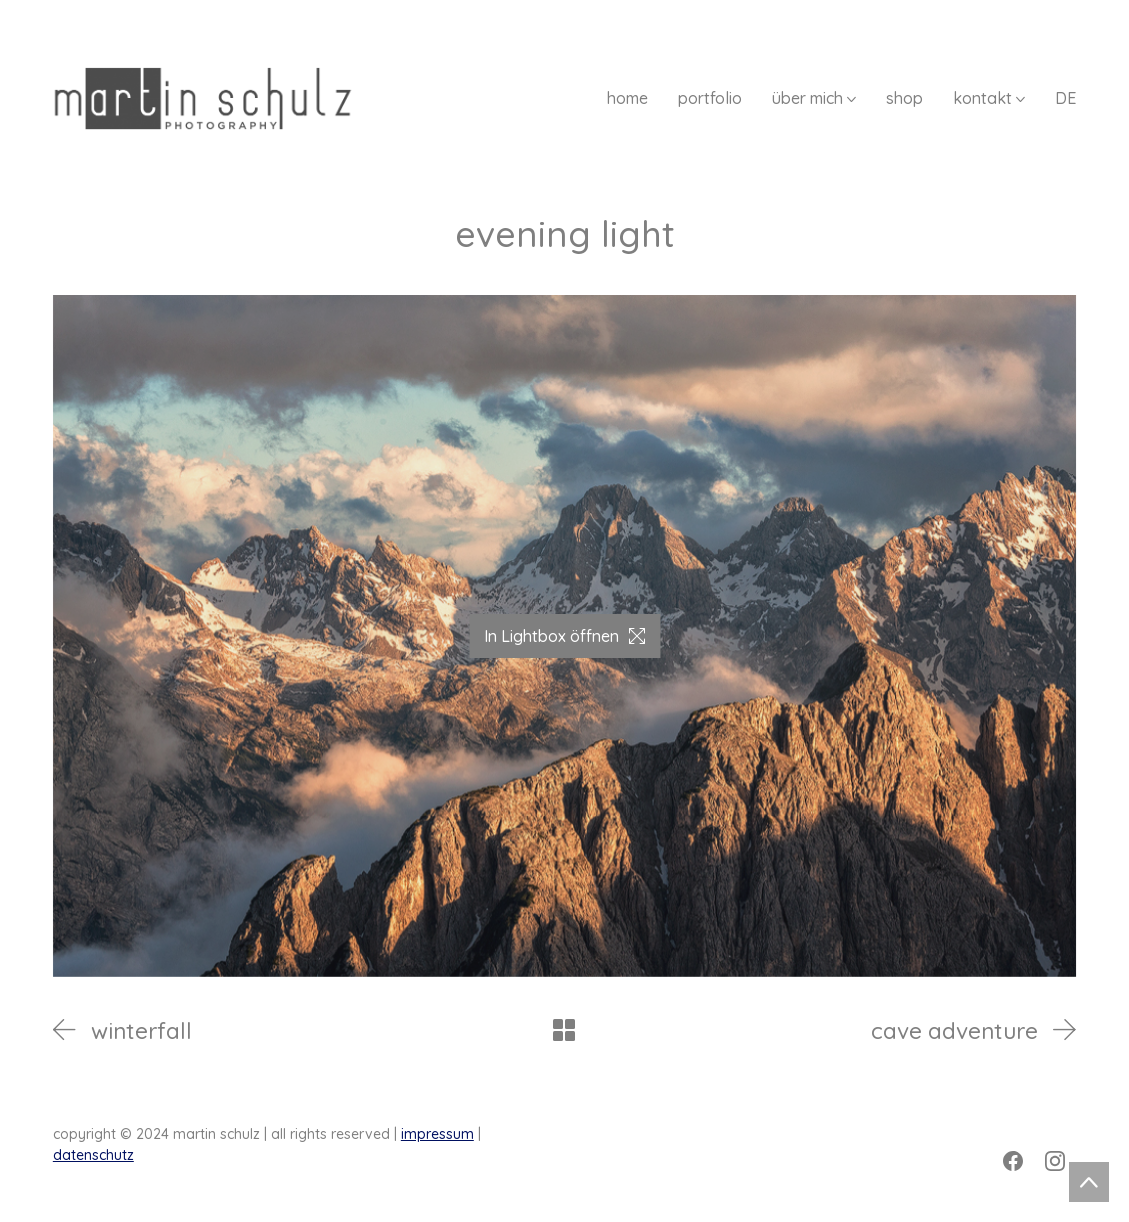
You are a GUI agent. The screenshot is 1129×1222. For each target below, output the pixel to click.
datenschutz (93, 1155)
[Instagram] (1055, 1161)
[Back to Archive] (564, 1030)
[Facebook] (1013, 1161)
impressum (437, 1134)
